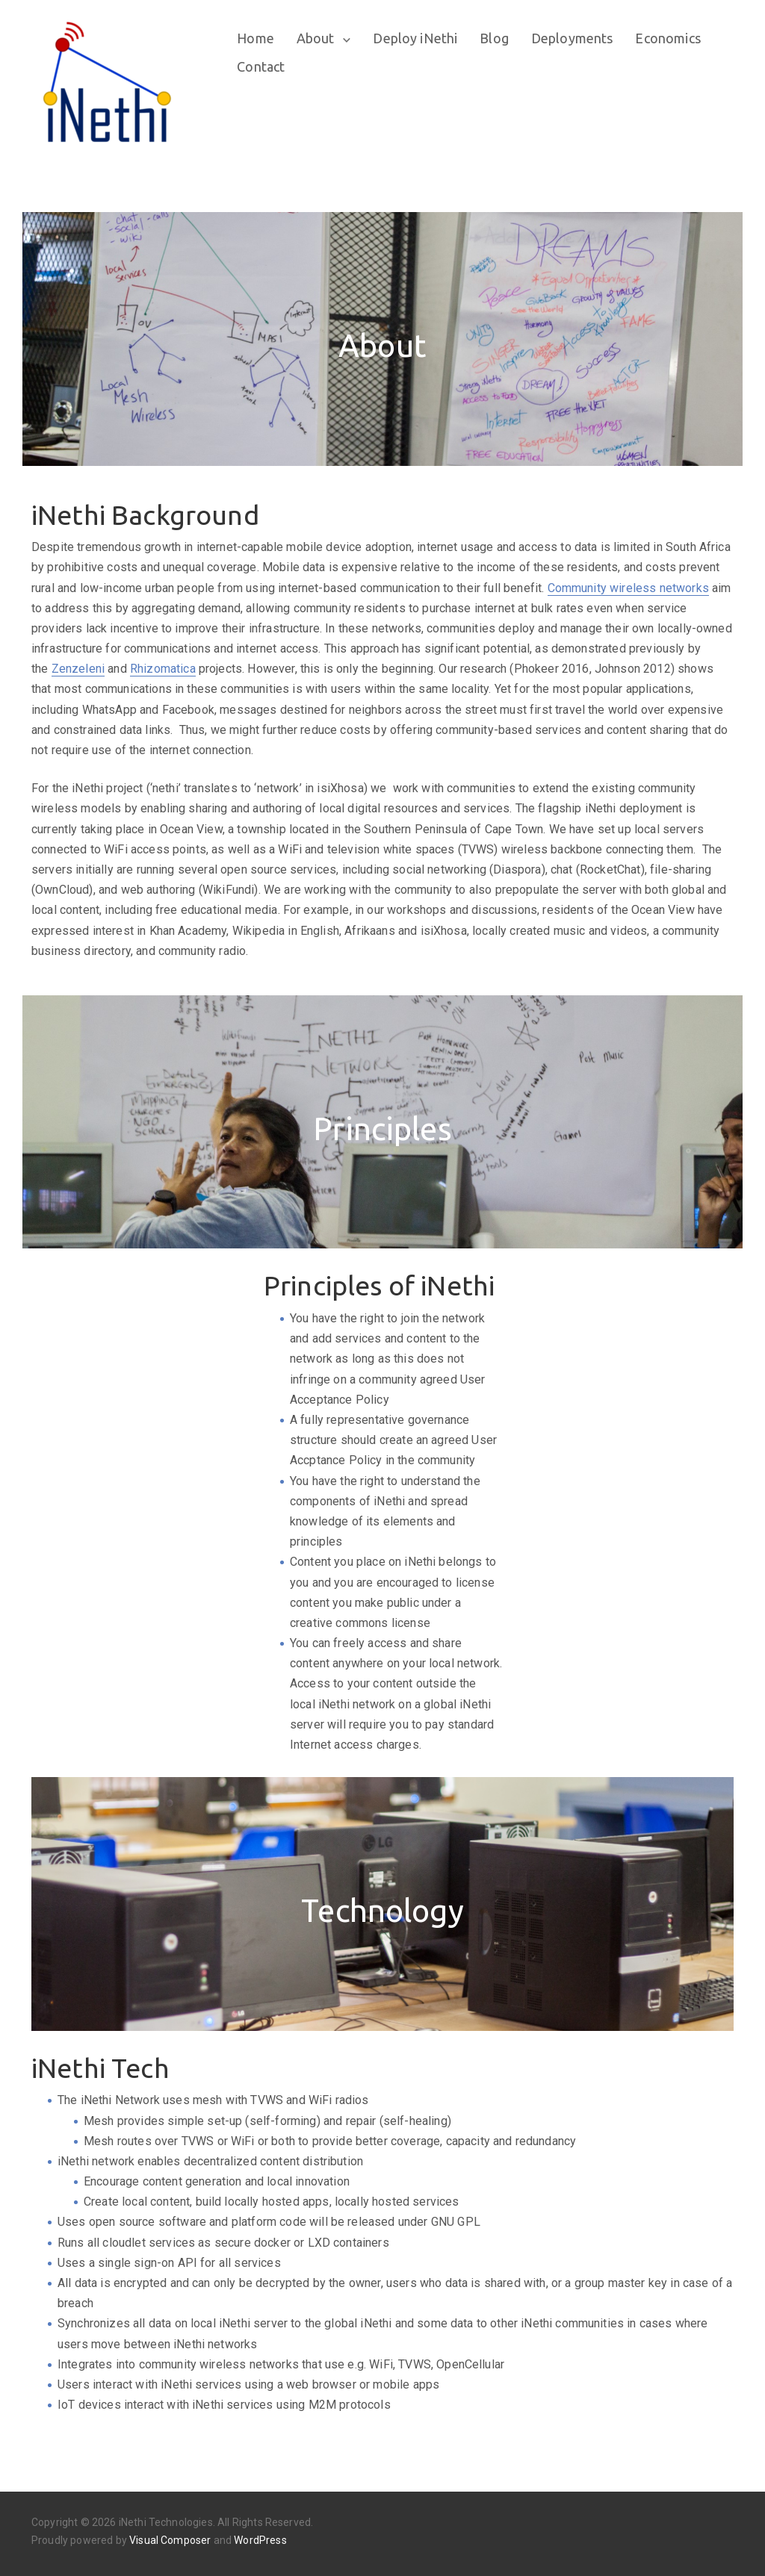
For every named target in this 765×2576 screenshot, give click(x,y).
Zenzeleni (78, 669)
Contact (263, 66)
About (318, 38)
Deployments (574, 38)
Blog (496, 38)
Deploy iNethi (417, 38)
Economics (669, 38)
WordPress (260, 2540)
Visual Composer (170, 2540)
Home (257, 38)
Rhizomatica (163, 669)
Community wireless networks (628, 588)
